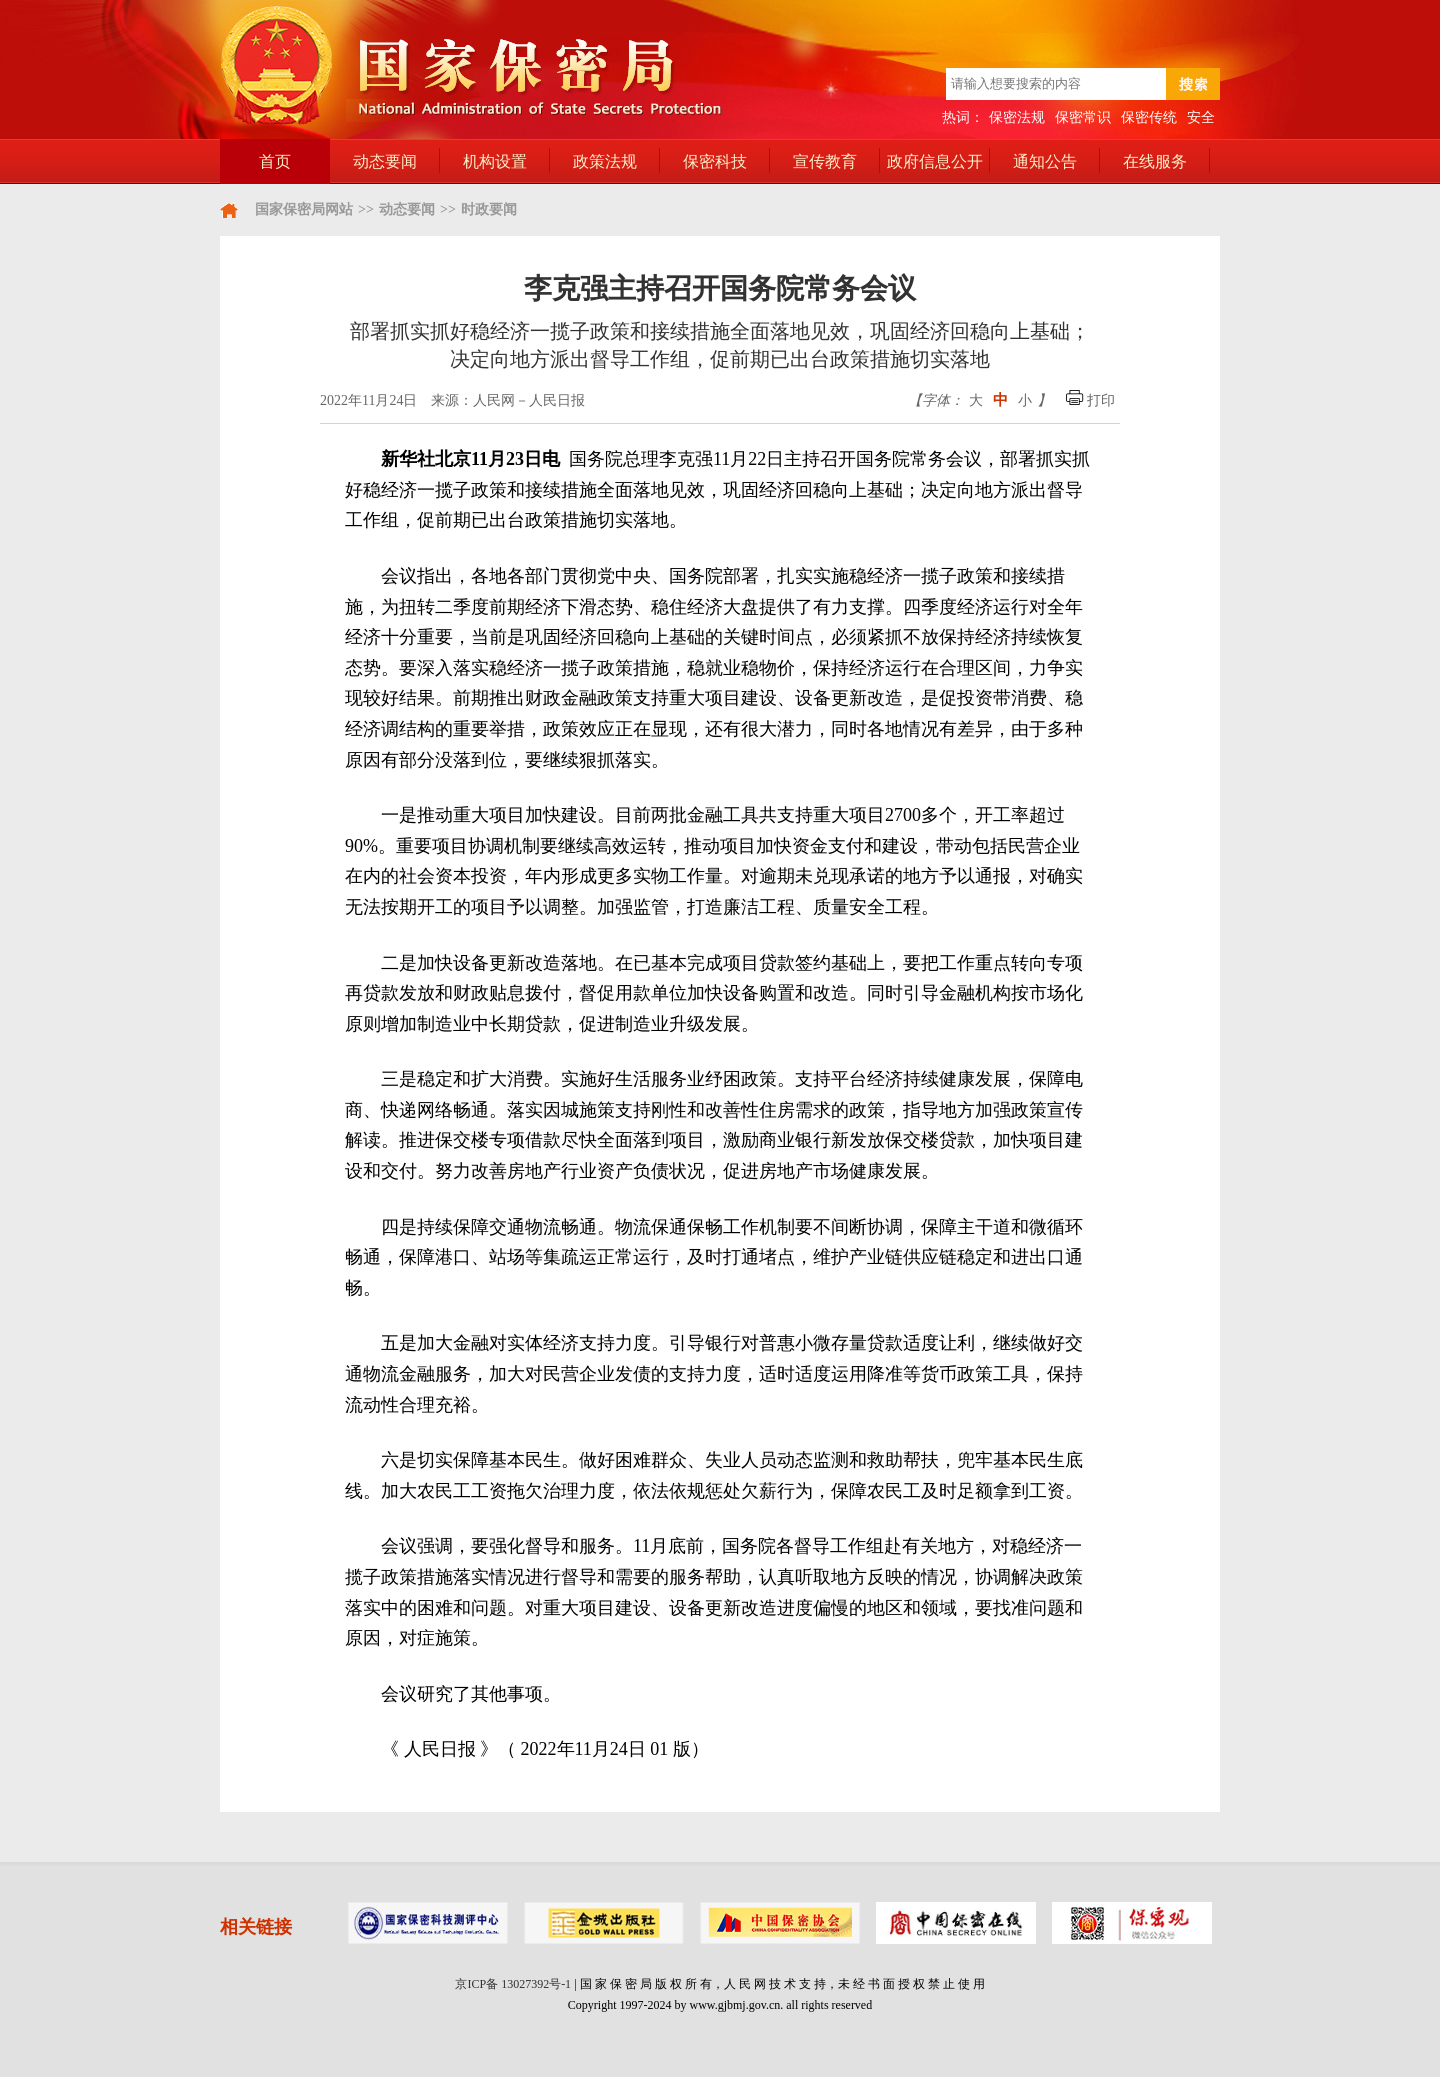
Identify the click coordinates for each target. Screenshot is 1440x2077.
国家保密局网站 (304, 209)
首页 (275, 161)
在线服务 (1155, 161)
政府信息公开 (935, 161)
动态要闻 (385, 161)
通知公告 (1045, 161)
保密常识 (1083, 117)
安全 (1201, 117)
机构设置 (495, 161)
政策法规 (605, 161)
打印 (1091, 400)
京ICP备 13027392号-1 (513, 1984)
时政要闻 (489, 209)
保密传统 (1149, 117)
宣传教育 (825, 161)
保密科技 (715, 161)
